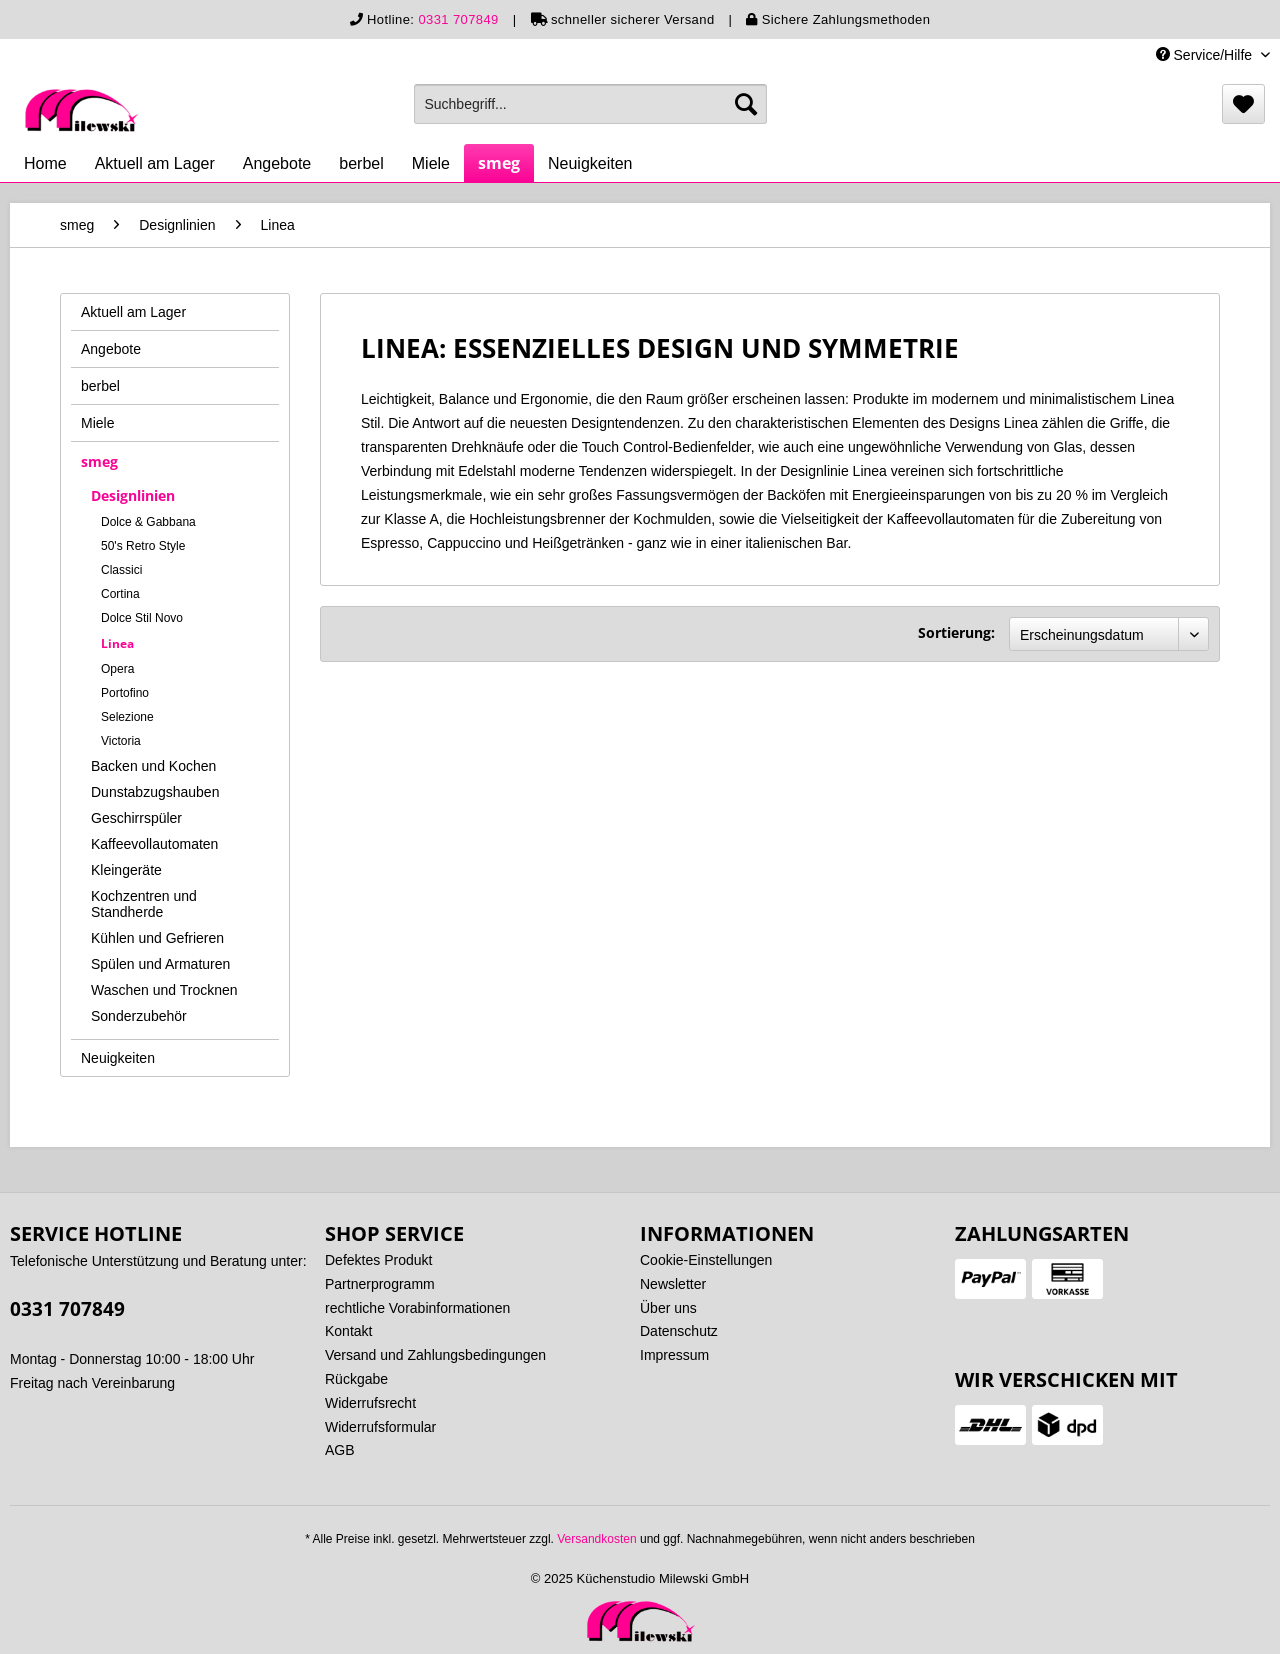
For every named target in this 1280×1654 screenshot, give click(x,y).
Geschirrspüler (136, 818)
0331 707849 (458, 19)
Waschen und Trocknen (164, 990)
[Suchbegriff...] (590, 104)
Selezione (127, 717)
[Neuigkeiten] (590, 164)
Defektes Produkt (378, 1260)
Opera (117, 669)
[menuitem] (590, 104)
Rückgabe (356, 1379)
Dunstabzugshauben (155, 792)
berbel (100, 386)
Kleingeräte (126, 870)
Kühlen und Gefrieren (157, 938)
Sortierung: (956, 632)
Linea (117, 643)
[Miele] (431, 164)
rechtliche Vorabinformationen (417, 1308)
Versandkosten (596, 1539)
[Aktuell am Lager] (155, 164)
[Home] (45, 164)
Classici (121, 570)
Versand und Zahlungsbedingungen (435, 1355)
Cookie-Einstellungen (706, 1260)
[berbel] (361, 164)
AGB (340, 1450)
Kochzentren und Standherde (144, 904)
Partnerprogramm (380, 1284)
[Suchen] (746, 104)
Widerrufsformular (380, 1427)
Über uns (668, 1308)
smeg (99, 461)
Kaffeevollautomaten (154, 844)
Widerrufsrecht (370, 1403)
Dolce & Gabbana (148, 522)
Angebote (111, 349)
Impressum (674, 1355)
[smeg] (499, 163)
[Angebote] (277, 164)
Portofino (125, 693)
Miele (97, 423)
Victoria (121, 741)
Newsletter (673, 1284)
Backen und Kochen (153, 766)
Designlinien (133, 495)
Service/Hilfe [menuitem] (1206, 55)
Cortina (120, 594)
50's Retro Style (143, 546)
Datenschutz (679, 1331)
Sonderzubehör (139, 1016)
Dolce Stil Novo (142, 618)
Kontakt (348, 1331)
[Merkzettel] (1243, 104)
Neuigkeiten (118, 1058)
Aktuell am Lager (133, 312)
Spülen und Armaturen (160, 964)
